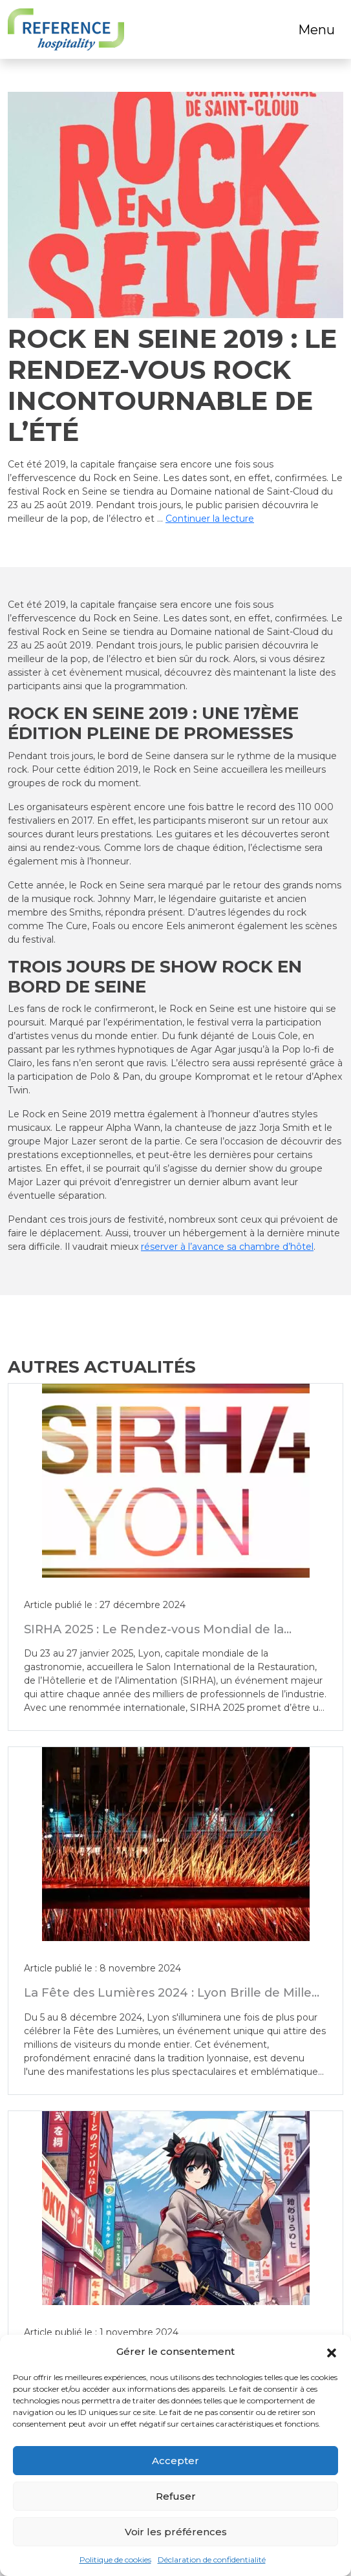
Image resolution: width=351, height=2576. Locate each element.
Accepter (175, 2460)
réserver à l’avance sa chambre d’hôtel (227, 1246)
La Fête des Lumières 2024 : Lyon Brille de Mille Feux (168, 1998)
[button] (331, 2351)
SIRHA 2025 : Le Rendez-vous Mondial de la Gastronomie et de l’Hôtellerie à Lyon (154, 1636)
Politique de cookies (115, 2559)
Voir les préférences (176, 2532)
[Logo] (66, 29)
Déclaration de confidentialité (212, 2559)
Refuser (176, 2496)
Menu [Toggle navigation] (316, 30)
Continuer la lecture (209, 518)
